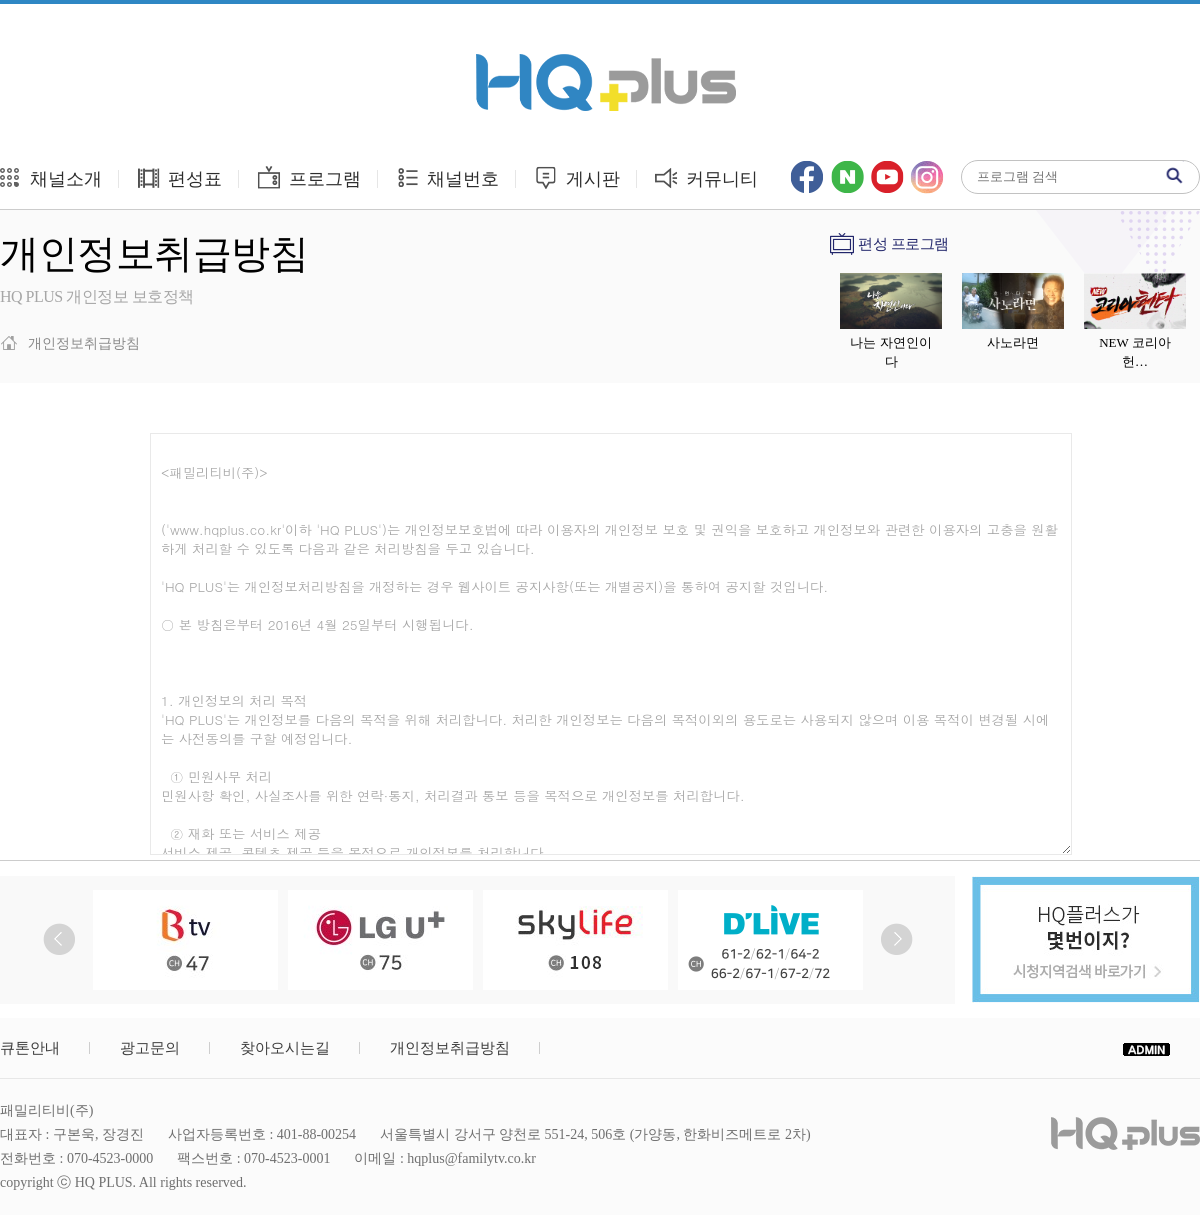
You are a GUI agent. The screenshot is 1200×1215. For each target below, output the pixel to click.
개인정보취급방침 (450, 1048)
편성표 (179, 177)
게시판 (576, 177)
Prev (59, 939)
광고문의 (150, 1048)
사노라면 (1013, 342)
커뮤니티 (706, 177)
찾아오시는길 (285, 1048)
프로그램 (308, 177)
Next (896, 939)
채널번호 (447, 177)
